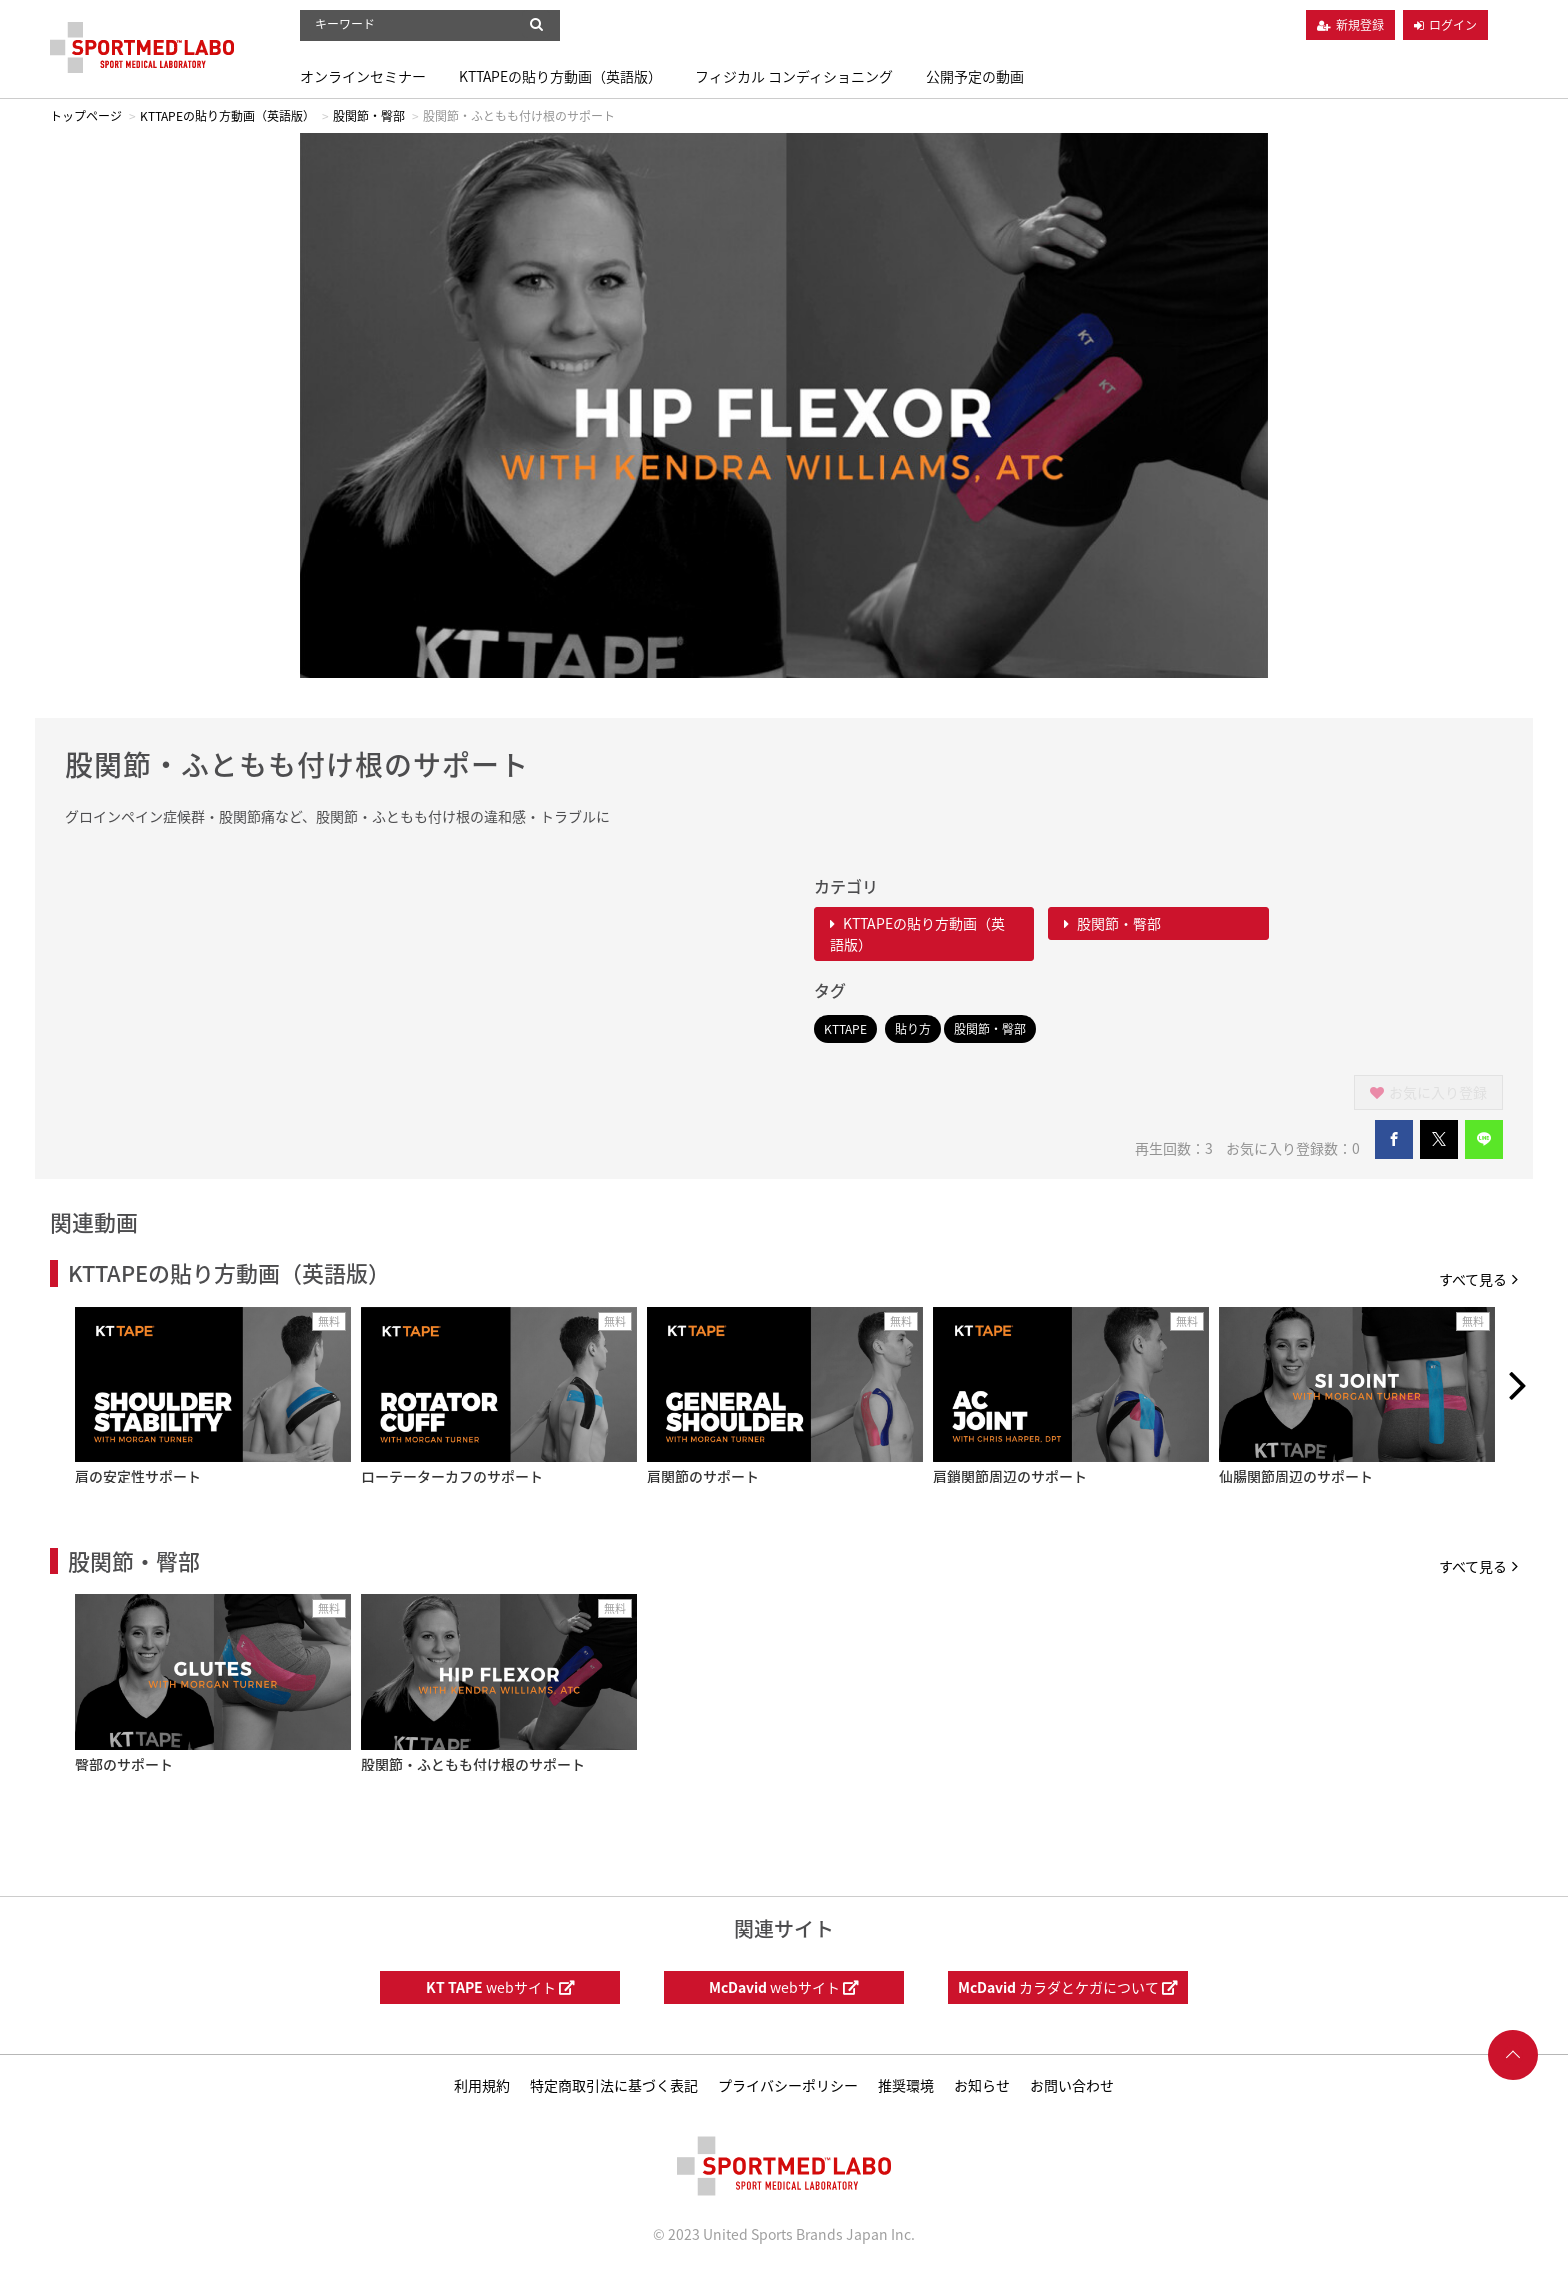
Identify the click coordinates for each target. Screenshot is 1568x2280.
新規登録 (1360, 25)
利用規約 (482, 2085)
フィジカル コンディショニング (794, 76)
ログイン (1453, 25)
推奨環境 (906, 2085)
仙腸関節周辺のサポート (1296, 1476)
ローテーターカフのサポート (452, 1476)
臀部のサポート (124, 1764)
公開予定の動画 (975, 76)
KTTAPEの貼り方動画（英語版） (560, 76)
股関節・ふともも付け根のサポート (473, 1764)
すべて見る (1478, 1278)
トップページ (86, 116)
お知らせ (982, 2085)
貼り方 (913, 1029)
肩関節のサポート (703, 1476)
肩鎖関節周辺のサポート (1010, 1476)
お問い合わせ (1072, 2085)
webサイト (500, 1987)
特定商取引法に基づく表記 (614, 2085)
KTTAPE (845, 1029)
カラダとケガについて (1068, 1987)
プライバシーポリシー (788, 2085)
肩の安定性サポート (138, 1476)
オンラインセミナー (363, 76)
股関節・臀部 (369, 116)
